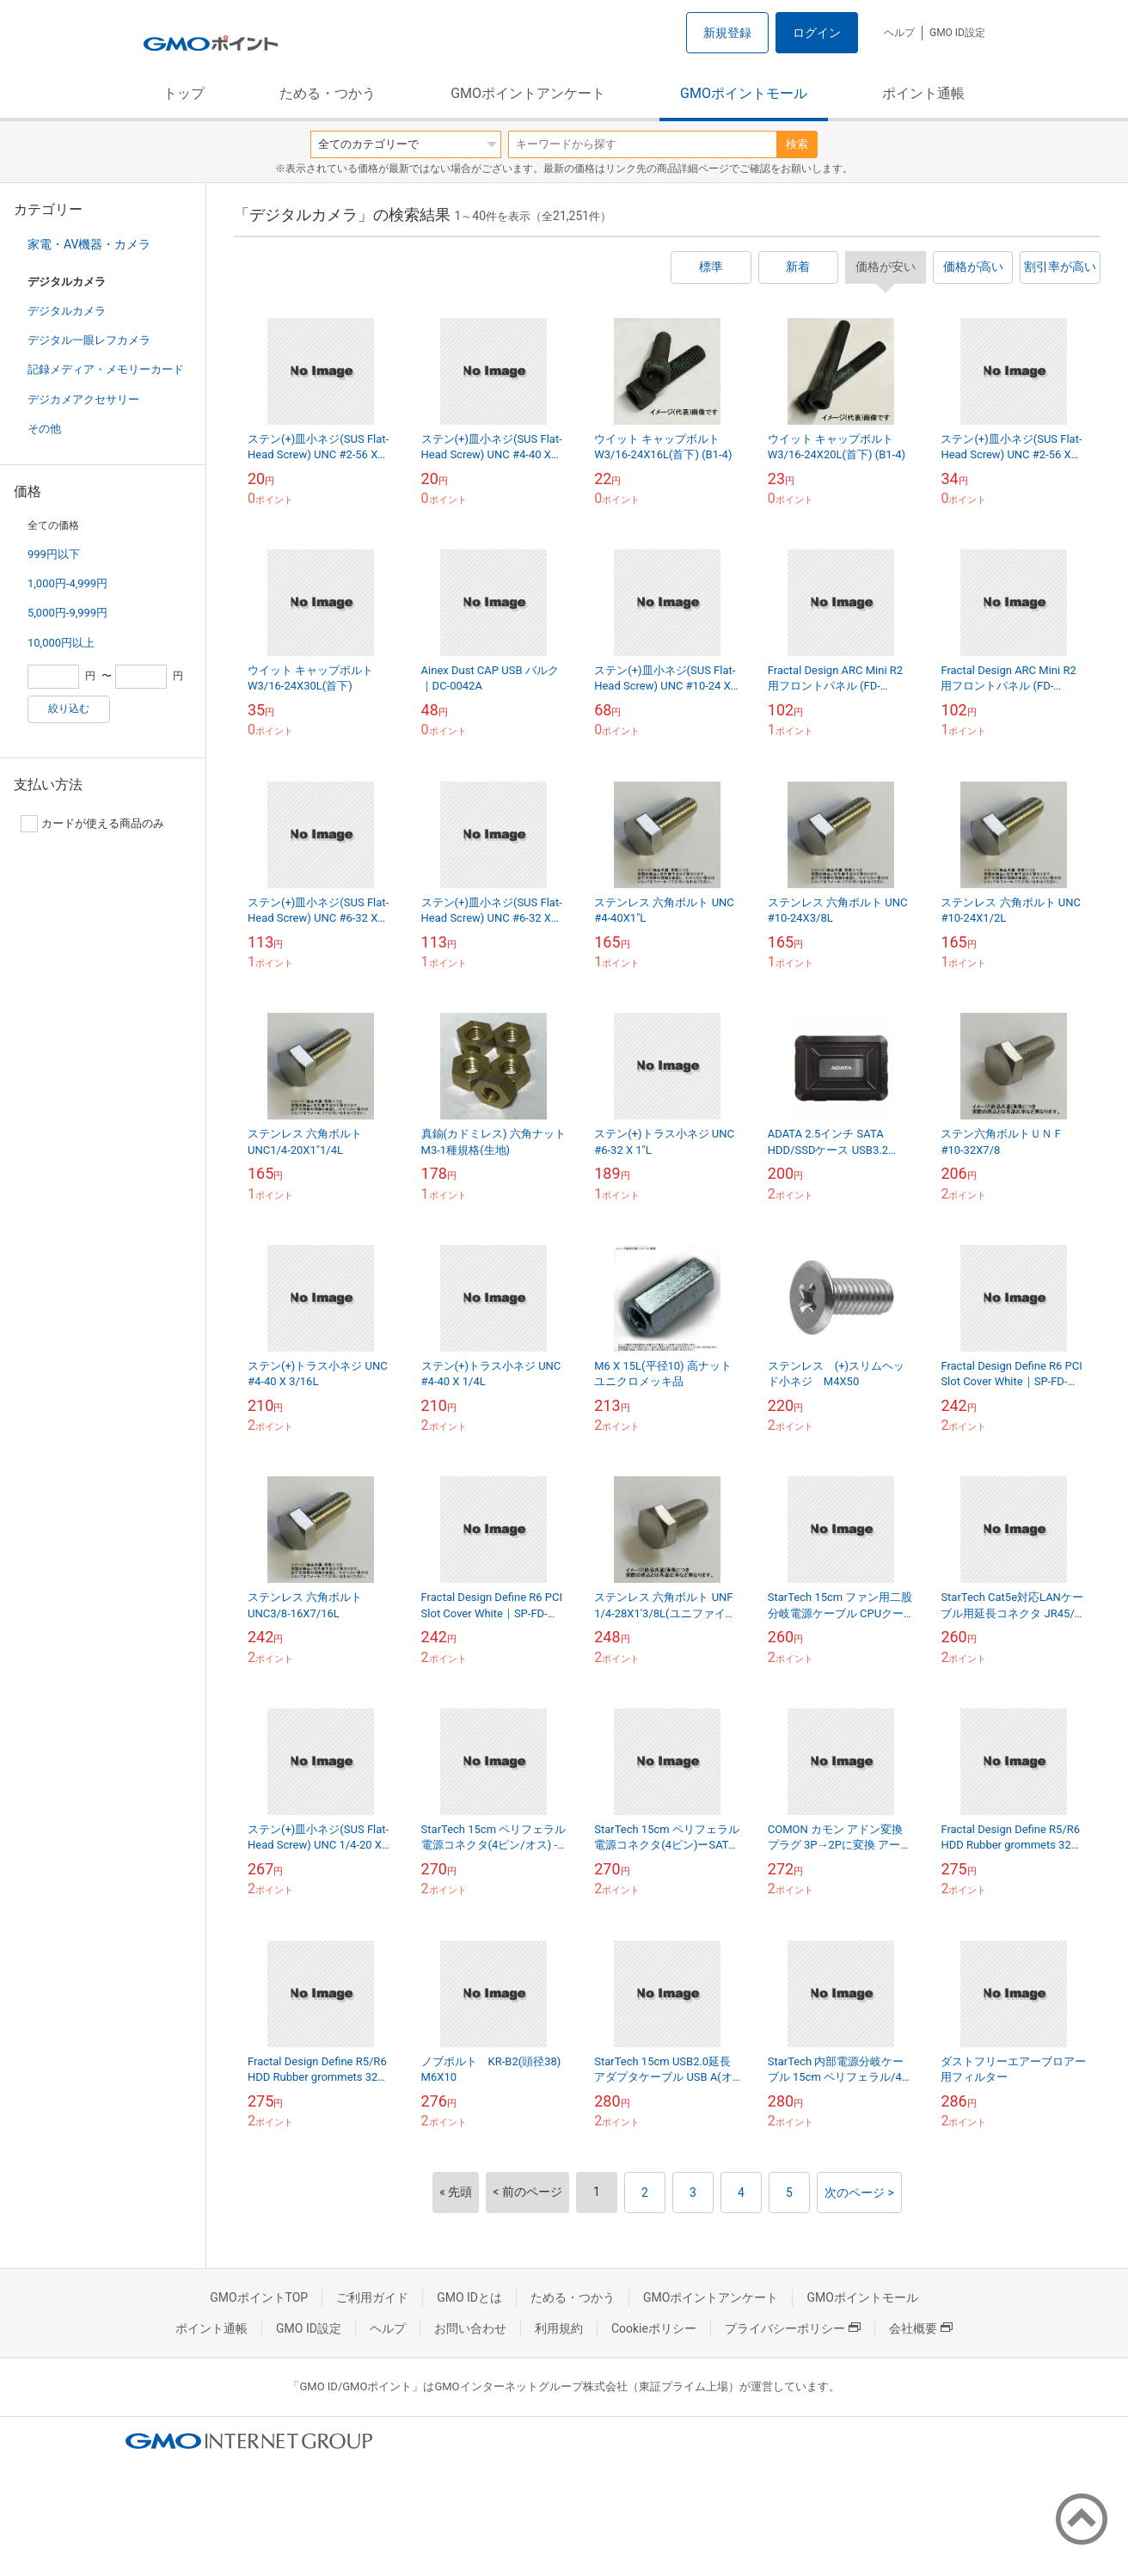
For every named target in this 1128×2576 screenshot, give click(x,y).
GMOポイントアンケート (528, 93)
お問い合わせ (470, 2328)
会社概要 (921, 2328)
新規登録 (727, 33)
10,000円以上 (61, 642)
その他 (44, 428)
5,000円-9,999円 (67, 612)
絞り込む (68, 708)
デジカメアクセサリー (83, 399)
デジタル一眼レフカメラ (89, 340)
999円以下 (54, 554)
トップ (184, 93)
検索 (797, 144)
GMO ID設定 (957, 33)
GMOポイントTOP (259, 2297)
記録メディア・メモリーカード (106, 369)
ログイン (817, 33)
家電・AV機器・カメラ (89, 244)
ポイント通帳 (923, 93)
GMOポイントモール (743, 93)
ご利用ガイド (372, 2297)
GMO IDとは (469, 2297)
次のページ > (859, 2192)
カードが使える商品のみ (92, 823)
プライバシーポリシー (793, 2328)
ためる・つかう (327, 93)
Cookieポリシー (653, 2328)
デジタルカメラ (67, 310)
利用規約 (559, 2328)
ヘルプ (899, 33)
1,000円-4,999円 (67, 583)
